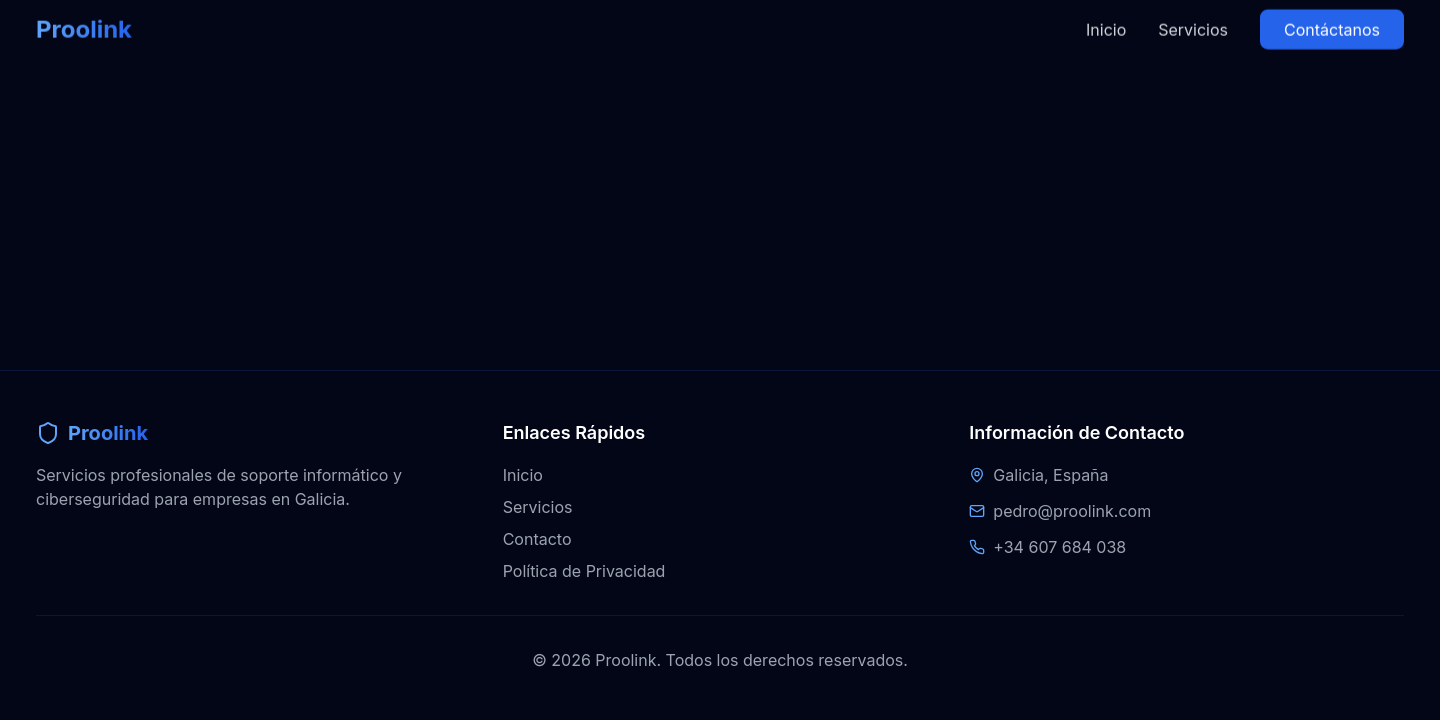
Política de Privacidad (584, 571)
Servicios (1193, 17)
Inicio (1106, 17)
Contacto (537, 539)
